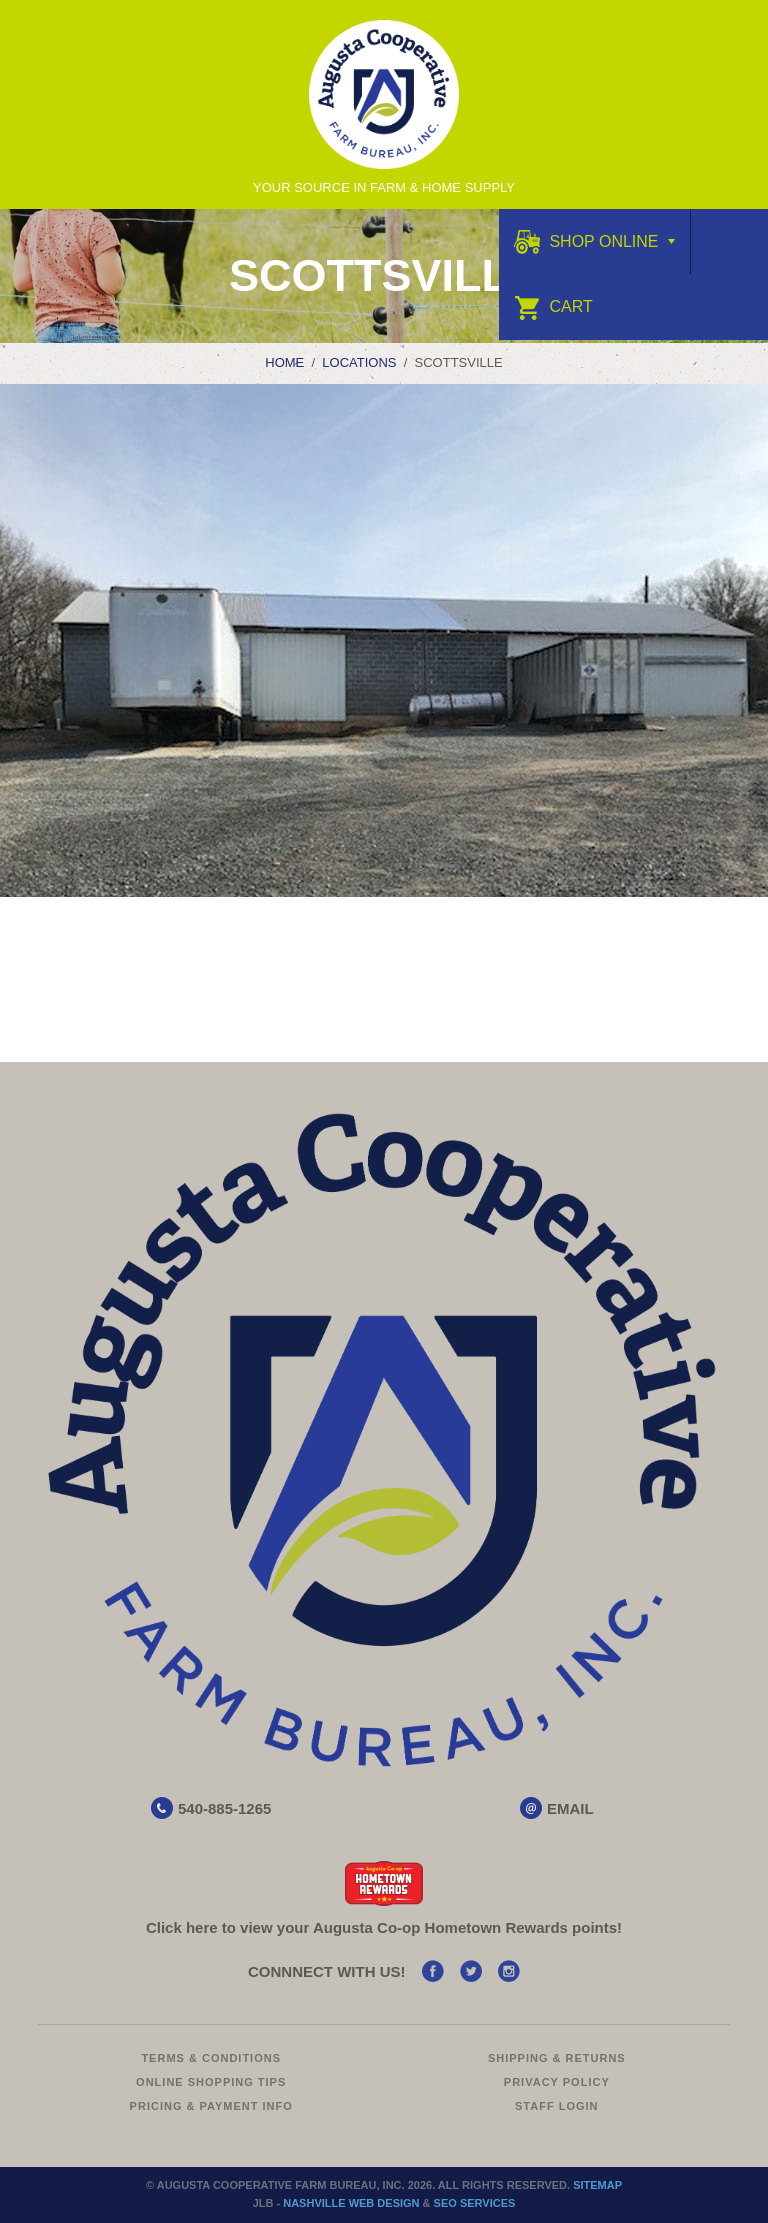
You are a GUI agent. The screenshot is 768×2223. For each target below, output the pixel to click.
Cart (553, 306)
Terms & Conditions (211, 2058)
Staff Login (557, 2106)
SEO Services (475, 2203)
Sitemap (597, 2185)
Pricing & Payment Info (211, 2106)
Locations (359, 362)
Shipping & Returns (557, 2058)
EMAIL (570, 1808)
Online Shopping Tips (211, 2082)
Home (284, 362)
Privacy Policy (557, 2082)
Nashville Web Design (351, 2203)
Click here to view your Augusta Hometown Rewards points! (384, 1927)
